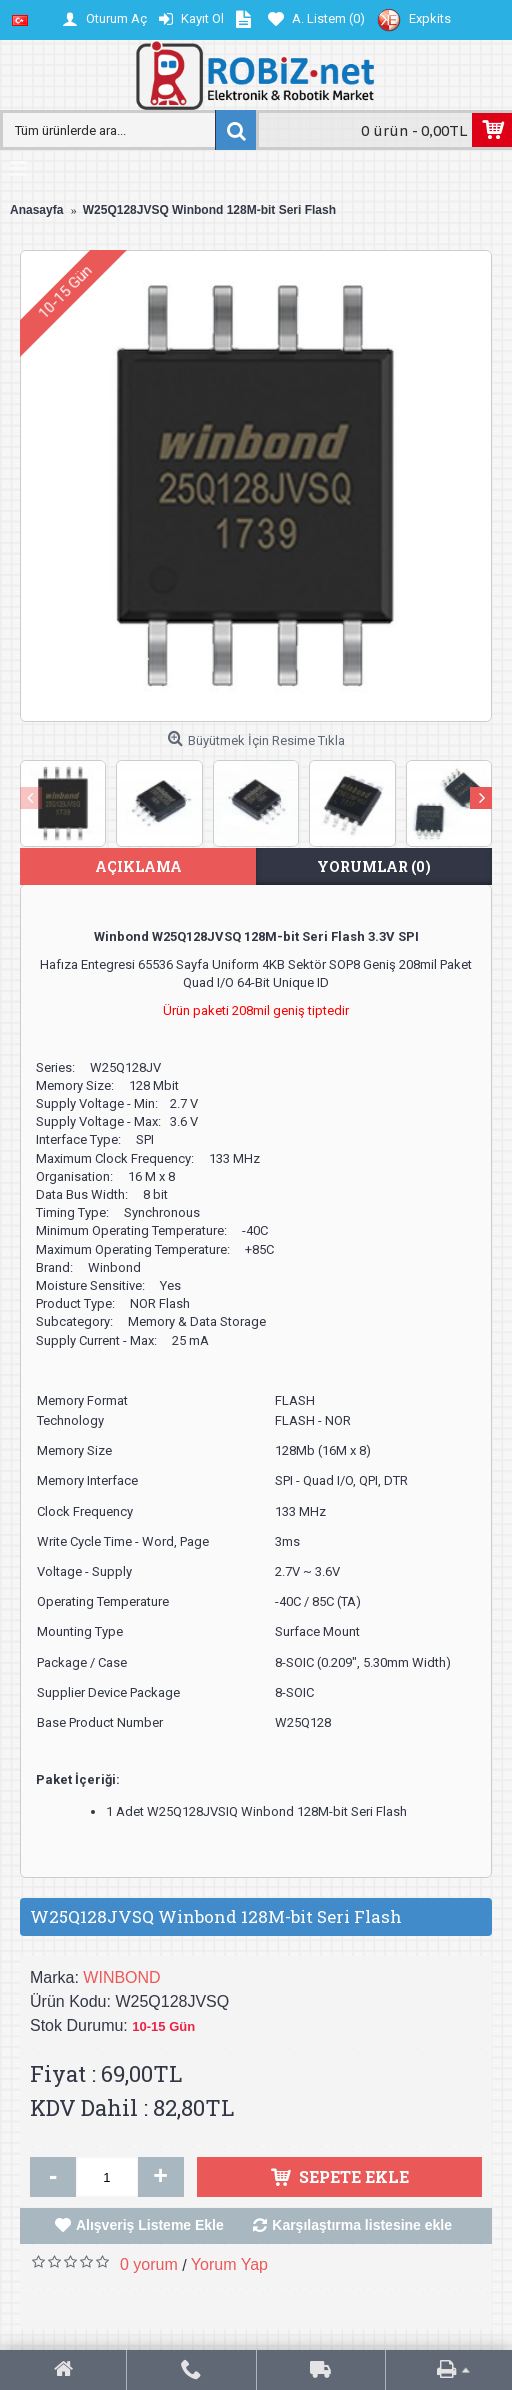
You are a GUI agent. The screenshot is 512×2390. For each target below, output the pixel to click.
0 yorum (149, 2264)
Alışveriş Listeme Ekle (150, 2225)
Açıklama (138, 866)
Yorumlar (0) (374, 866)
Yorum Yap (229, 2264)
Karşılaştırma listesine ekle (362, 2225)
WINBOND (121, 1977)
